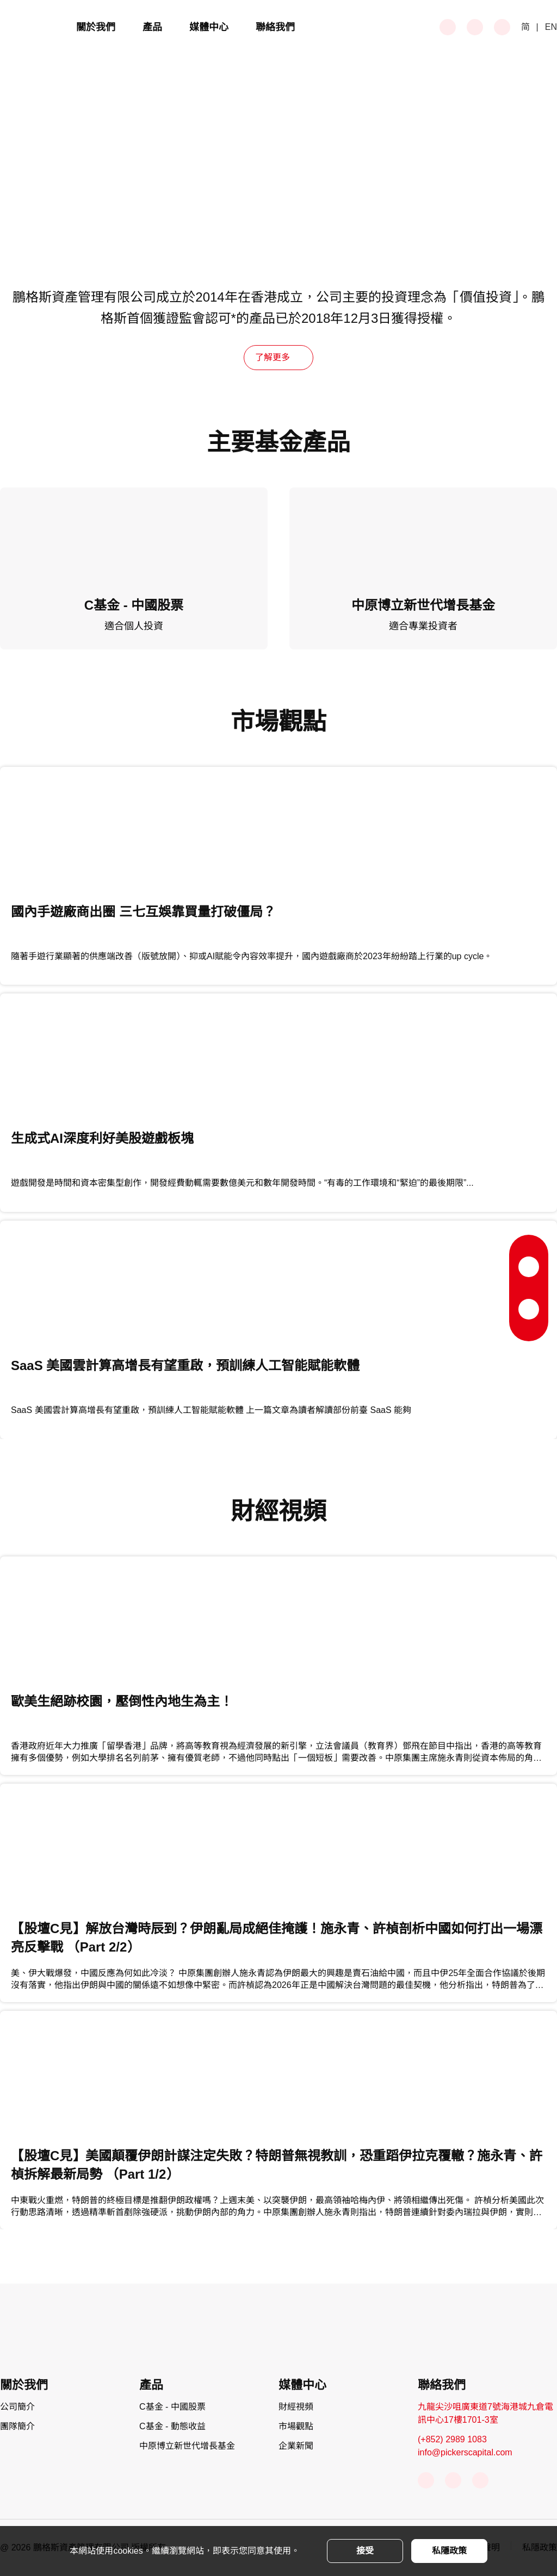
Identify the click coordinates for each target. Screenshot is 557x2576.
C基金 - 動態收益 (172, 2426)
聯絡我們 (275, 27)
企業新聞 (295, 2445)
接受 (365, 2550)
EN (551, 27)
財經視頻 (295, 2406)
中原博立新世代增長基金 (187, 2445)
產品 (152, 27)
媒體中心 (208, 27)
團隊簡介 (17, 2426)
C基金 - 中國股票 (172, 2406)
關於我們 (95, 27)
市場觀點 (295, 2426)
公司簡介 (17, 2406)
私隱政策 (449, 2550)
